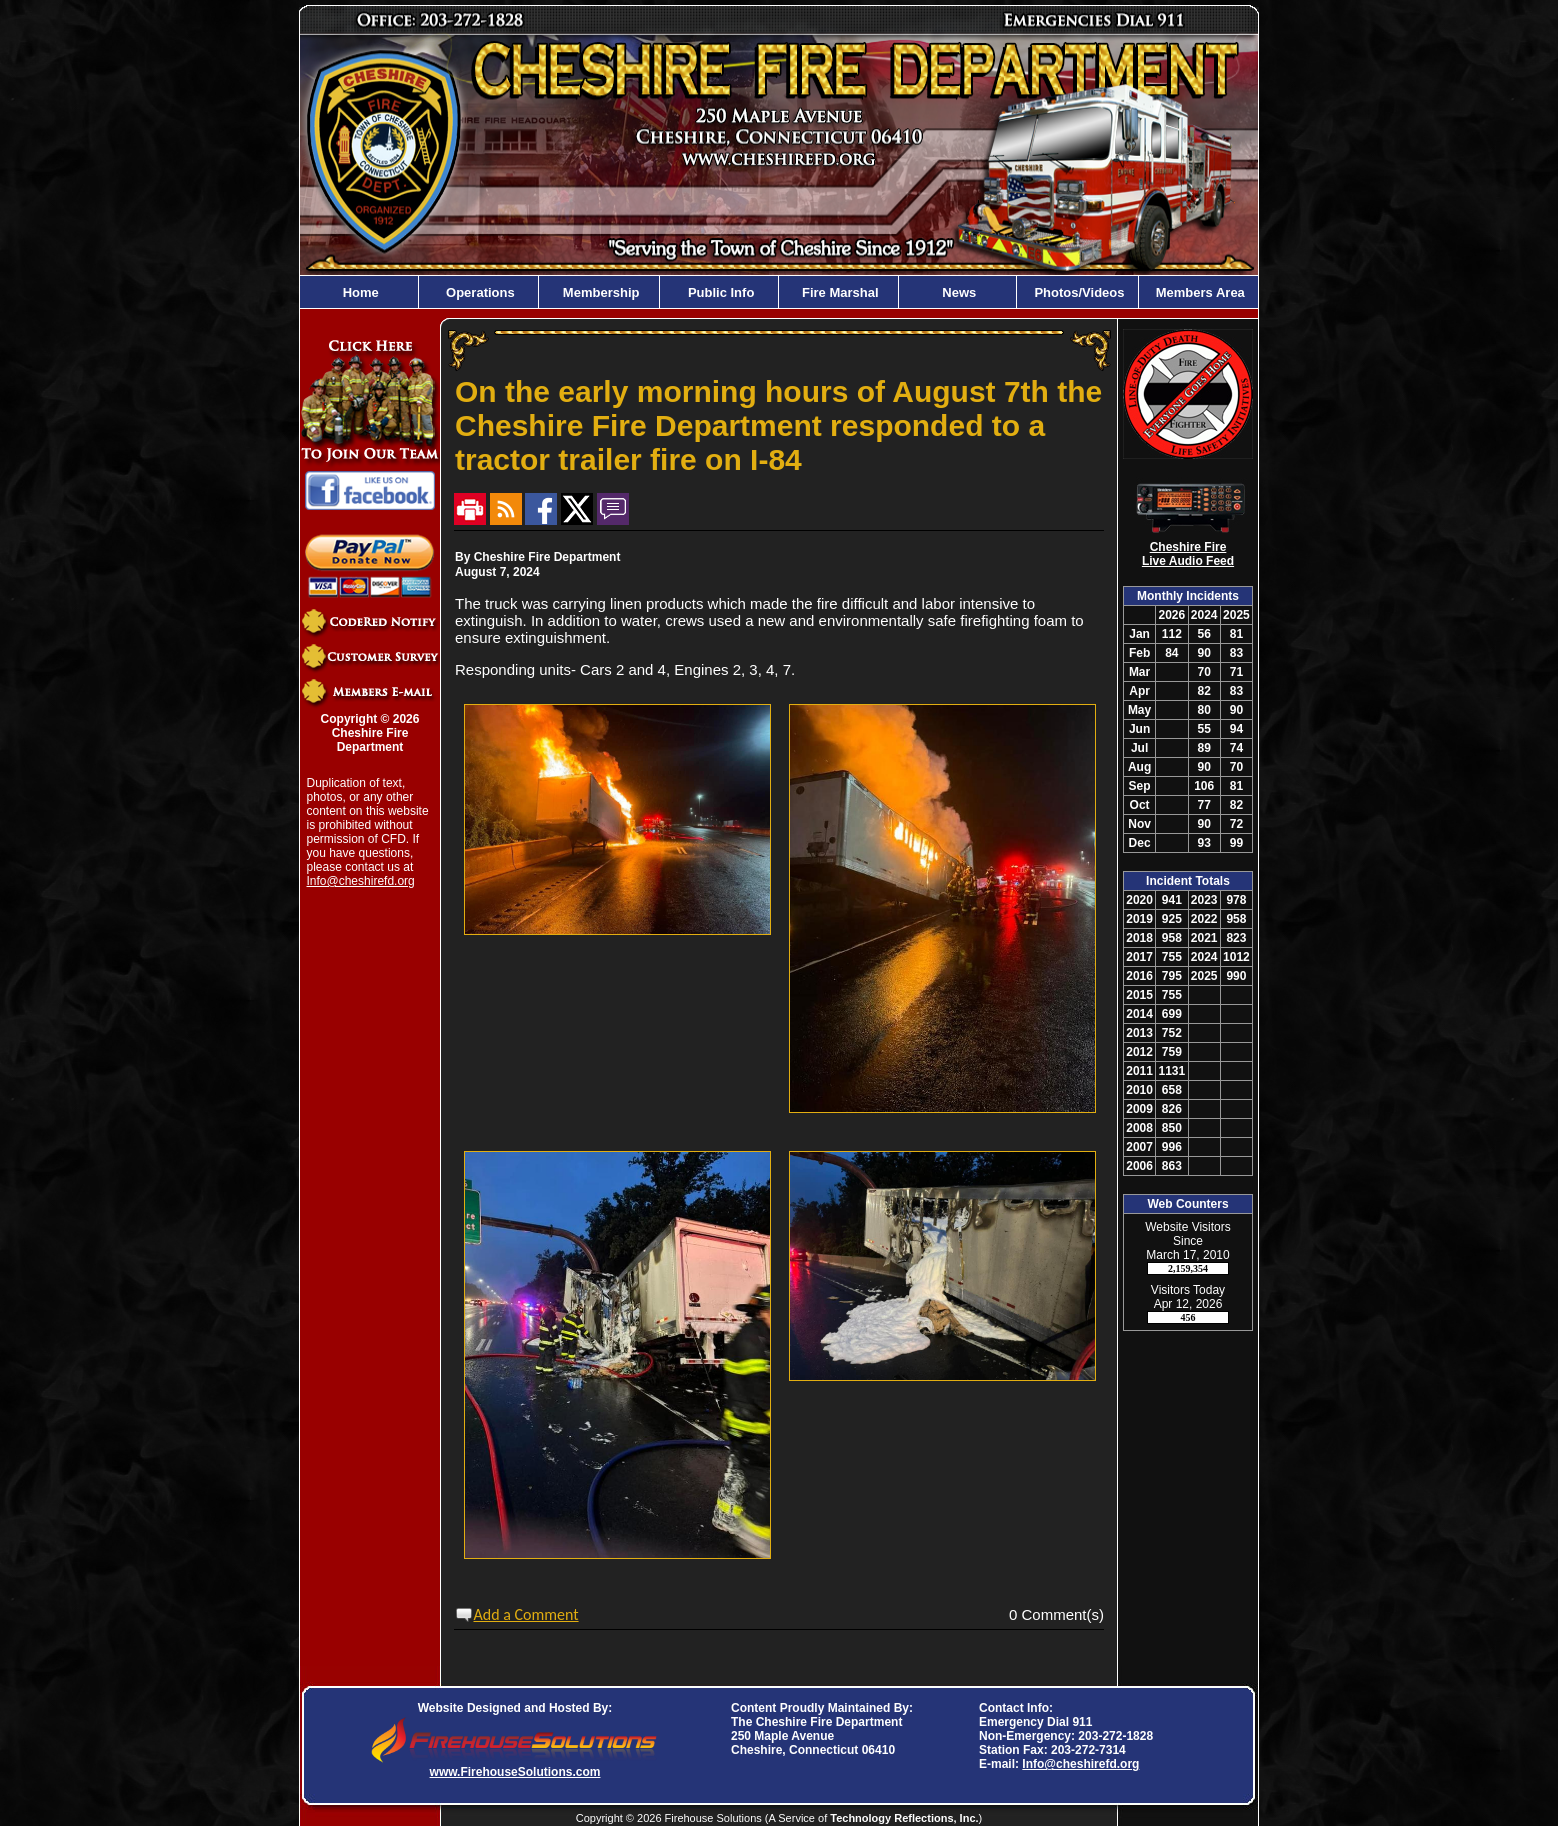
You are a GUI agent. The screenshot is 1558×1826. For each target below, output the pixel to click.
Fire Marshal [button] (838, 292)
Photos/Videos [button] (1078, 292)
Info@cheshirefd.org (361, 881)
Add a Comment (526, 1614)
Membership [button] (599, 292)
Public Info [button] (719, 292)
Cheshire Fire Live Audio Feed (1188, 554)
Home (359, 292)
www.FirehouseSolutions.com (515, 1772)
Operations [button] (478, 292)
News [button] (958, 292)
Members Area (1198, 292)
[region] (779, 292)
